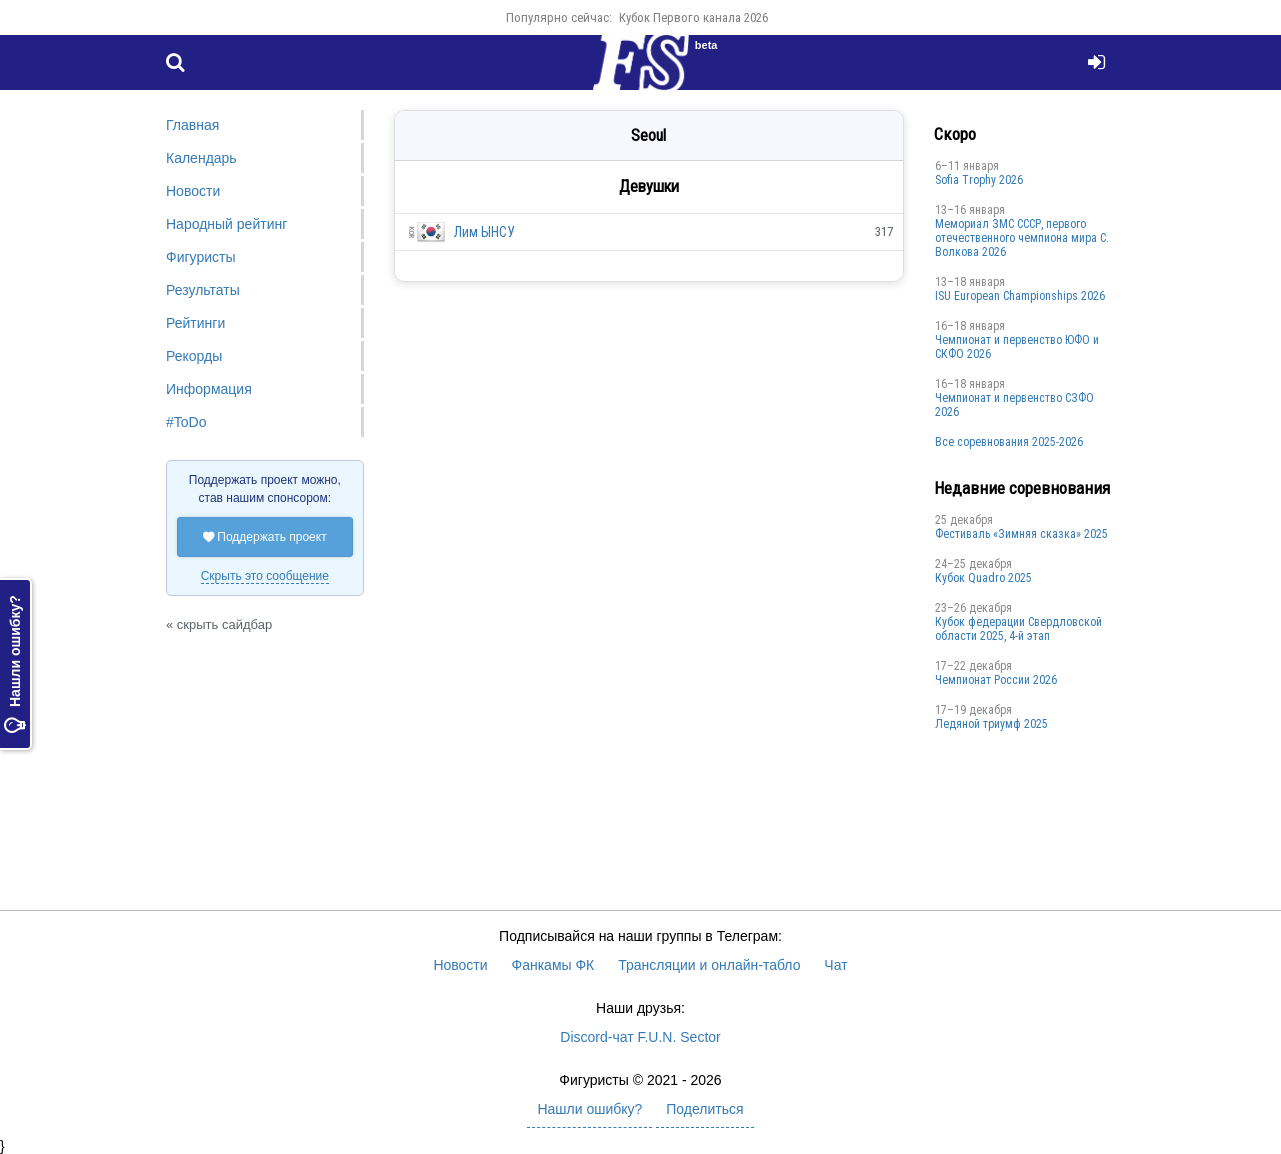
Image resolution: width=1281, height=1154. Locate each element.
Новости (193, 191)
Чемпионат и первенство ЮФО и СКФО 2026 (1017, 347)
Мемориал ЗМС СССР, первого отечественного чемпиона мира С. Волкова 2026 (1022, 238)
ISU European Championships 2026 (1020, 296)
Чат (835, 965)
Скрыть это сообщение (265, 576)
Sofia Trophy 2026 (979, 180)
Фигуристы (201, 257)
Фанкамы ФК (553, 965)
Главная (192, 125)
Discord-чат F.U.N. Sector (640, 1037)
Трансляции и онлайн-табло (709, 965)
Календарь (201, 158)
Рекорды (194, 356)
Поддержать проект (265, 537)
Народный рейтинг (226, 224)
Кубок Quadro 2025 (983, 578)
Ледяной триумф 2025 (991, 724)
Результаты (203, 290)
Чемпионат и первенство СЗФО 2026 (1014, 405)
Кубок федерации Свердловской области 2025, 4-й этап (1018, 629)
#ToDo (186, 422)
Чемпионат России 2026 (996, 680)
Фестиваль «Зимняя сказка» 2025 (1021, 534)
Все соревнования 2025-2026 (1009, 442)
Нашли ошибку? (15, 664)
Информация (209, 389)
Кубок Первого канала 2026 (693, 17)
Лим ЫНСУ (484, 232)
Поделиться (704, 1109)
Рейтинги (195, 323)
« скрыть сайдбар (219, 624)
